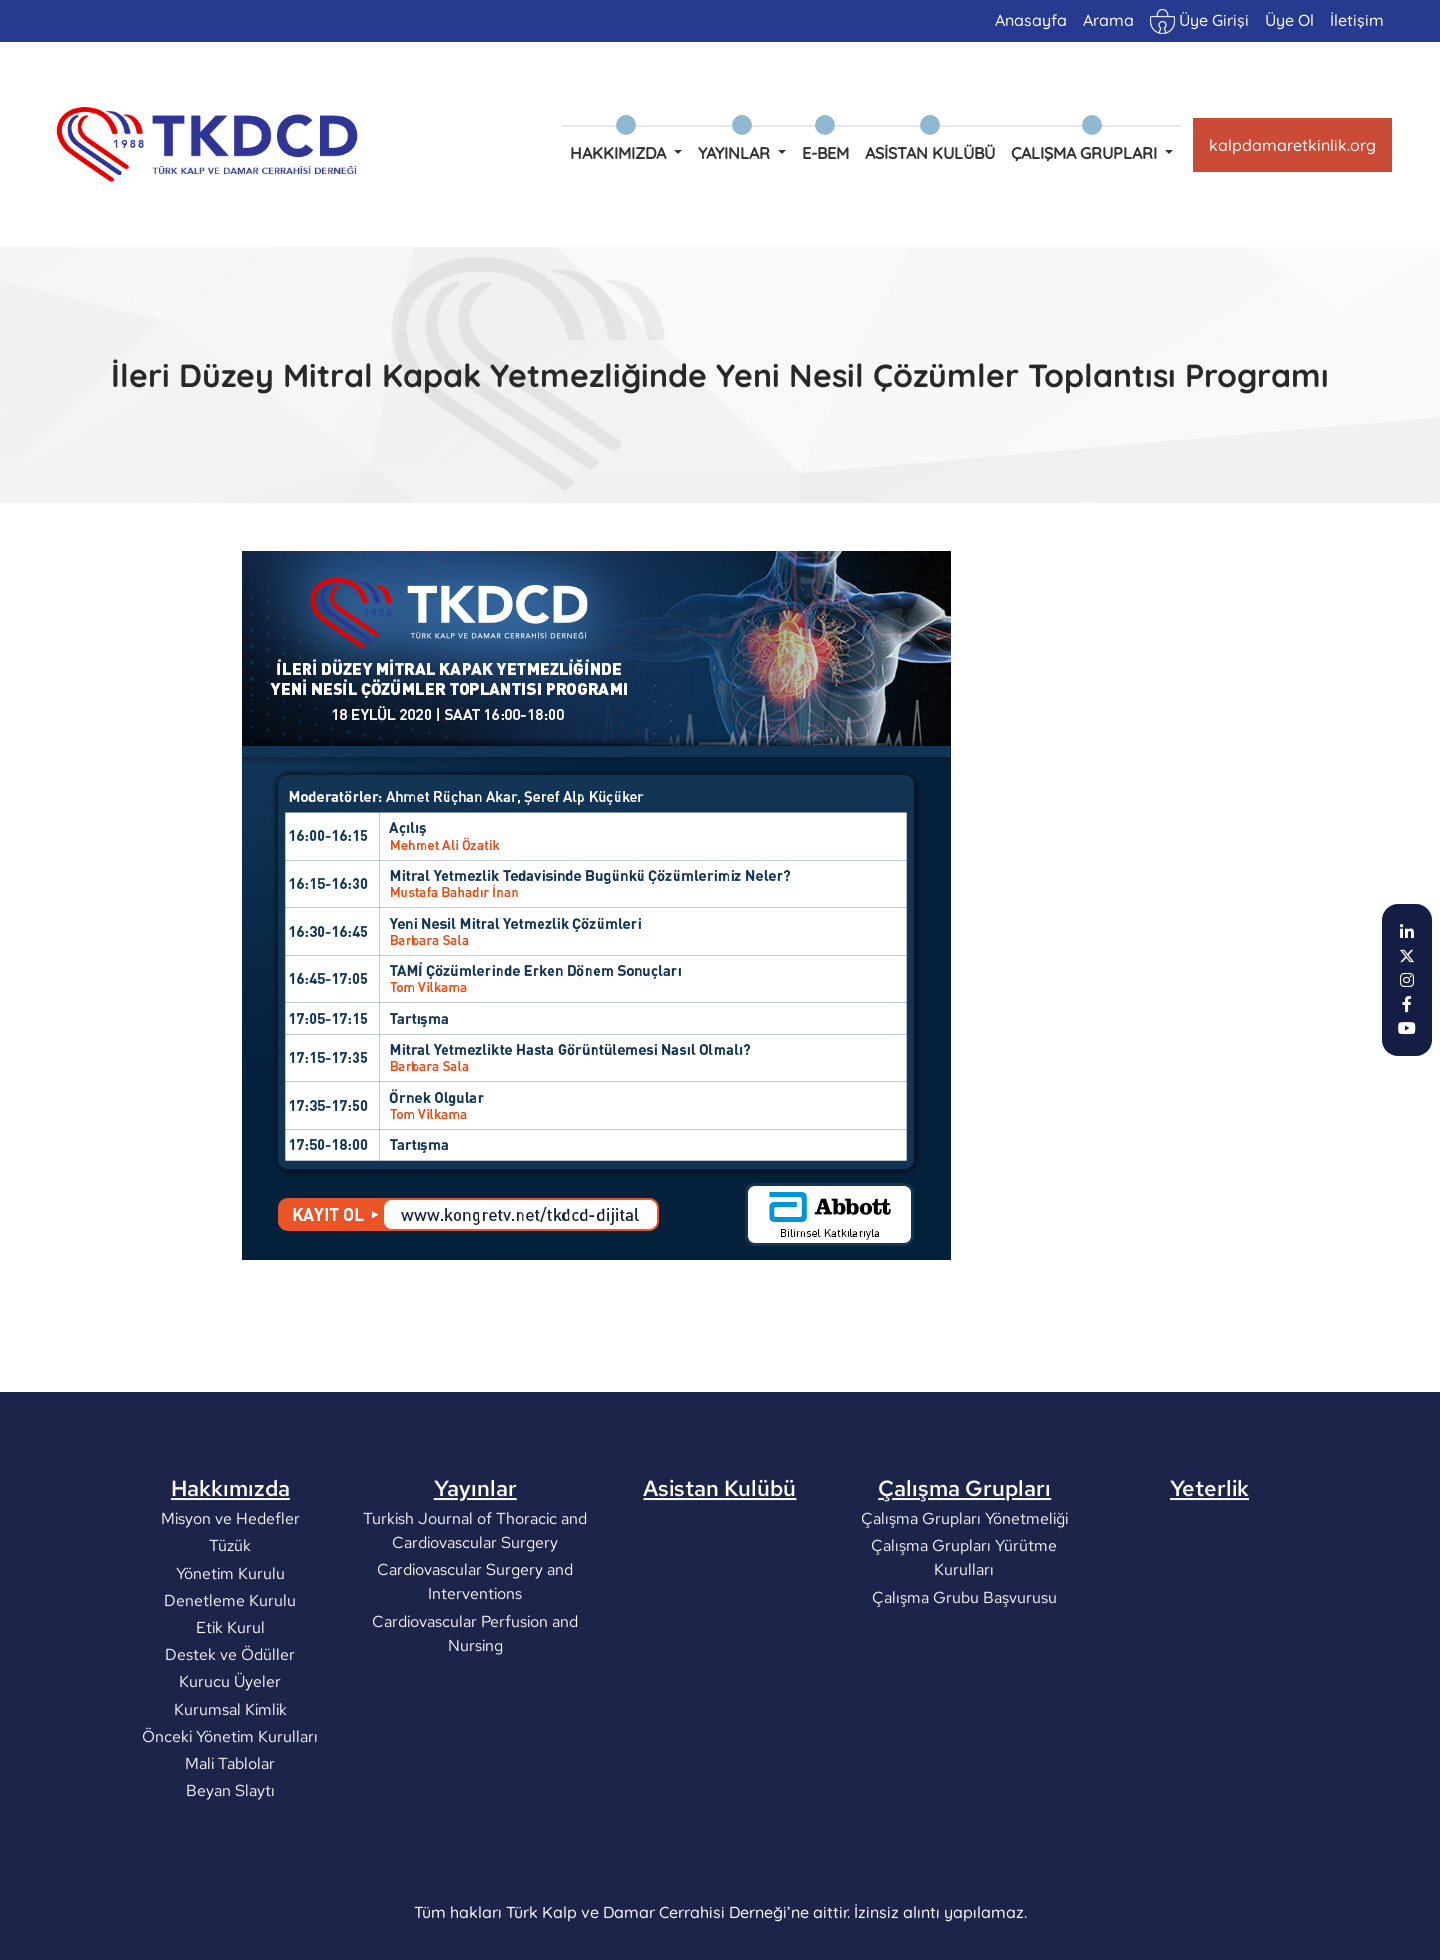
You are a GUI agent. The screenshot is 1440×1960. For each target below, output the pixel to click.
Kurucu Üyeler (230, 1759)
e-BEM (825, 153)
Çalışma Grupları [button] (1086, 153)
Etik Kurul (230, 1705)
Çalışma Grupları (964, 1566)
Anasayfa (1031, 20)
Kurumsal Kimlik (230, 1786)
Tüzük (230, 1623)
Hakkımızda (230, 1566)
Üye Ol (1289, 20)
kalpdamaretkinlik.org (1292, 145)
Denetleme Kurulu (230, 1677)
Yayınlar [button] (736, 153)
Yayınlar (475, 1566)
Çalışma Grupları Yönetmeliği (964, 1596)
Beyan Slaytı (230, 1868)
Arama (1108, 20)
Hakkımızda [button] (620, 153)
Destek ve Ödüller (230, 1732)
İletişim (1357, 20)
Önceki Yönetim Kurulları (230, 1813)
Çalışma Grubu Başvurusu (964, 1674)
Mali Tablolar (230, 1840)
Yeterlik (1209, 1566)
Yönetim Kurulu (230, 1650)
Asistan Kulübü (930, 153)
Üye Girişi (1199, 21)
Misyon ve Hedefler (230, 1596)
